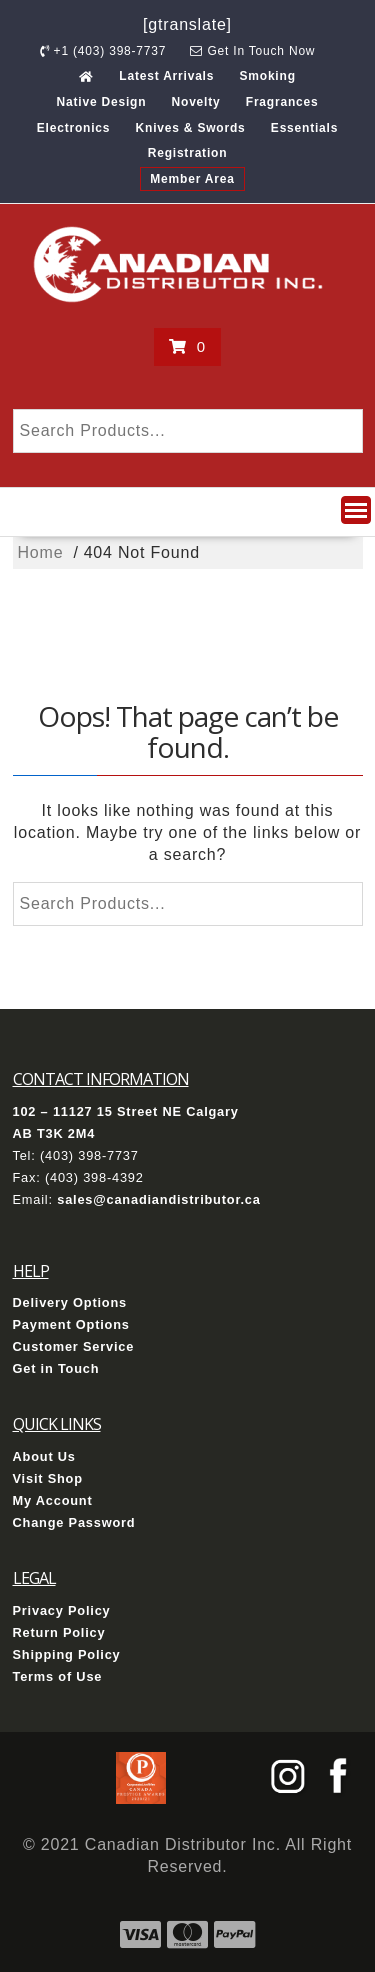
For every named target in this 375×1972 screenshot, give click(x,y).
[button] (356, 510)
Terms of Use (58, 1676)
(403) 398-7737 (89, 1155)
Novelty (196, 102)
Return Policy (59, 1632)
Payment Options (71, 1324)
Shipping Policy (67, 1654)
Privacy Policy (62, 1610)
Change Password (74, 1522)
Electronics (74, 128)
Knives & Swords (191, 128)
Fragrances (282, 102)
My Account (53, 1500)
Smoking (267, 76)
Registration (188, 153)
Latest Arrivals (166, 76)
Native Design (102, 102)
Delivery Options (70, 1302)
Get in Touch (56, 1368)
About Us (44, 1456)
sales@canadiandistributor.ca (158, 1199)
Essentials (304, 128)
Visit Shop (48, 1478)
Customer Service (74, 1346)
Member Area (192, 179)
